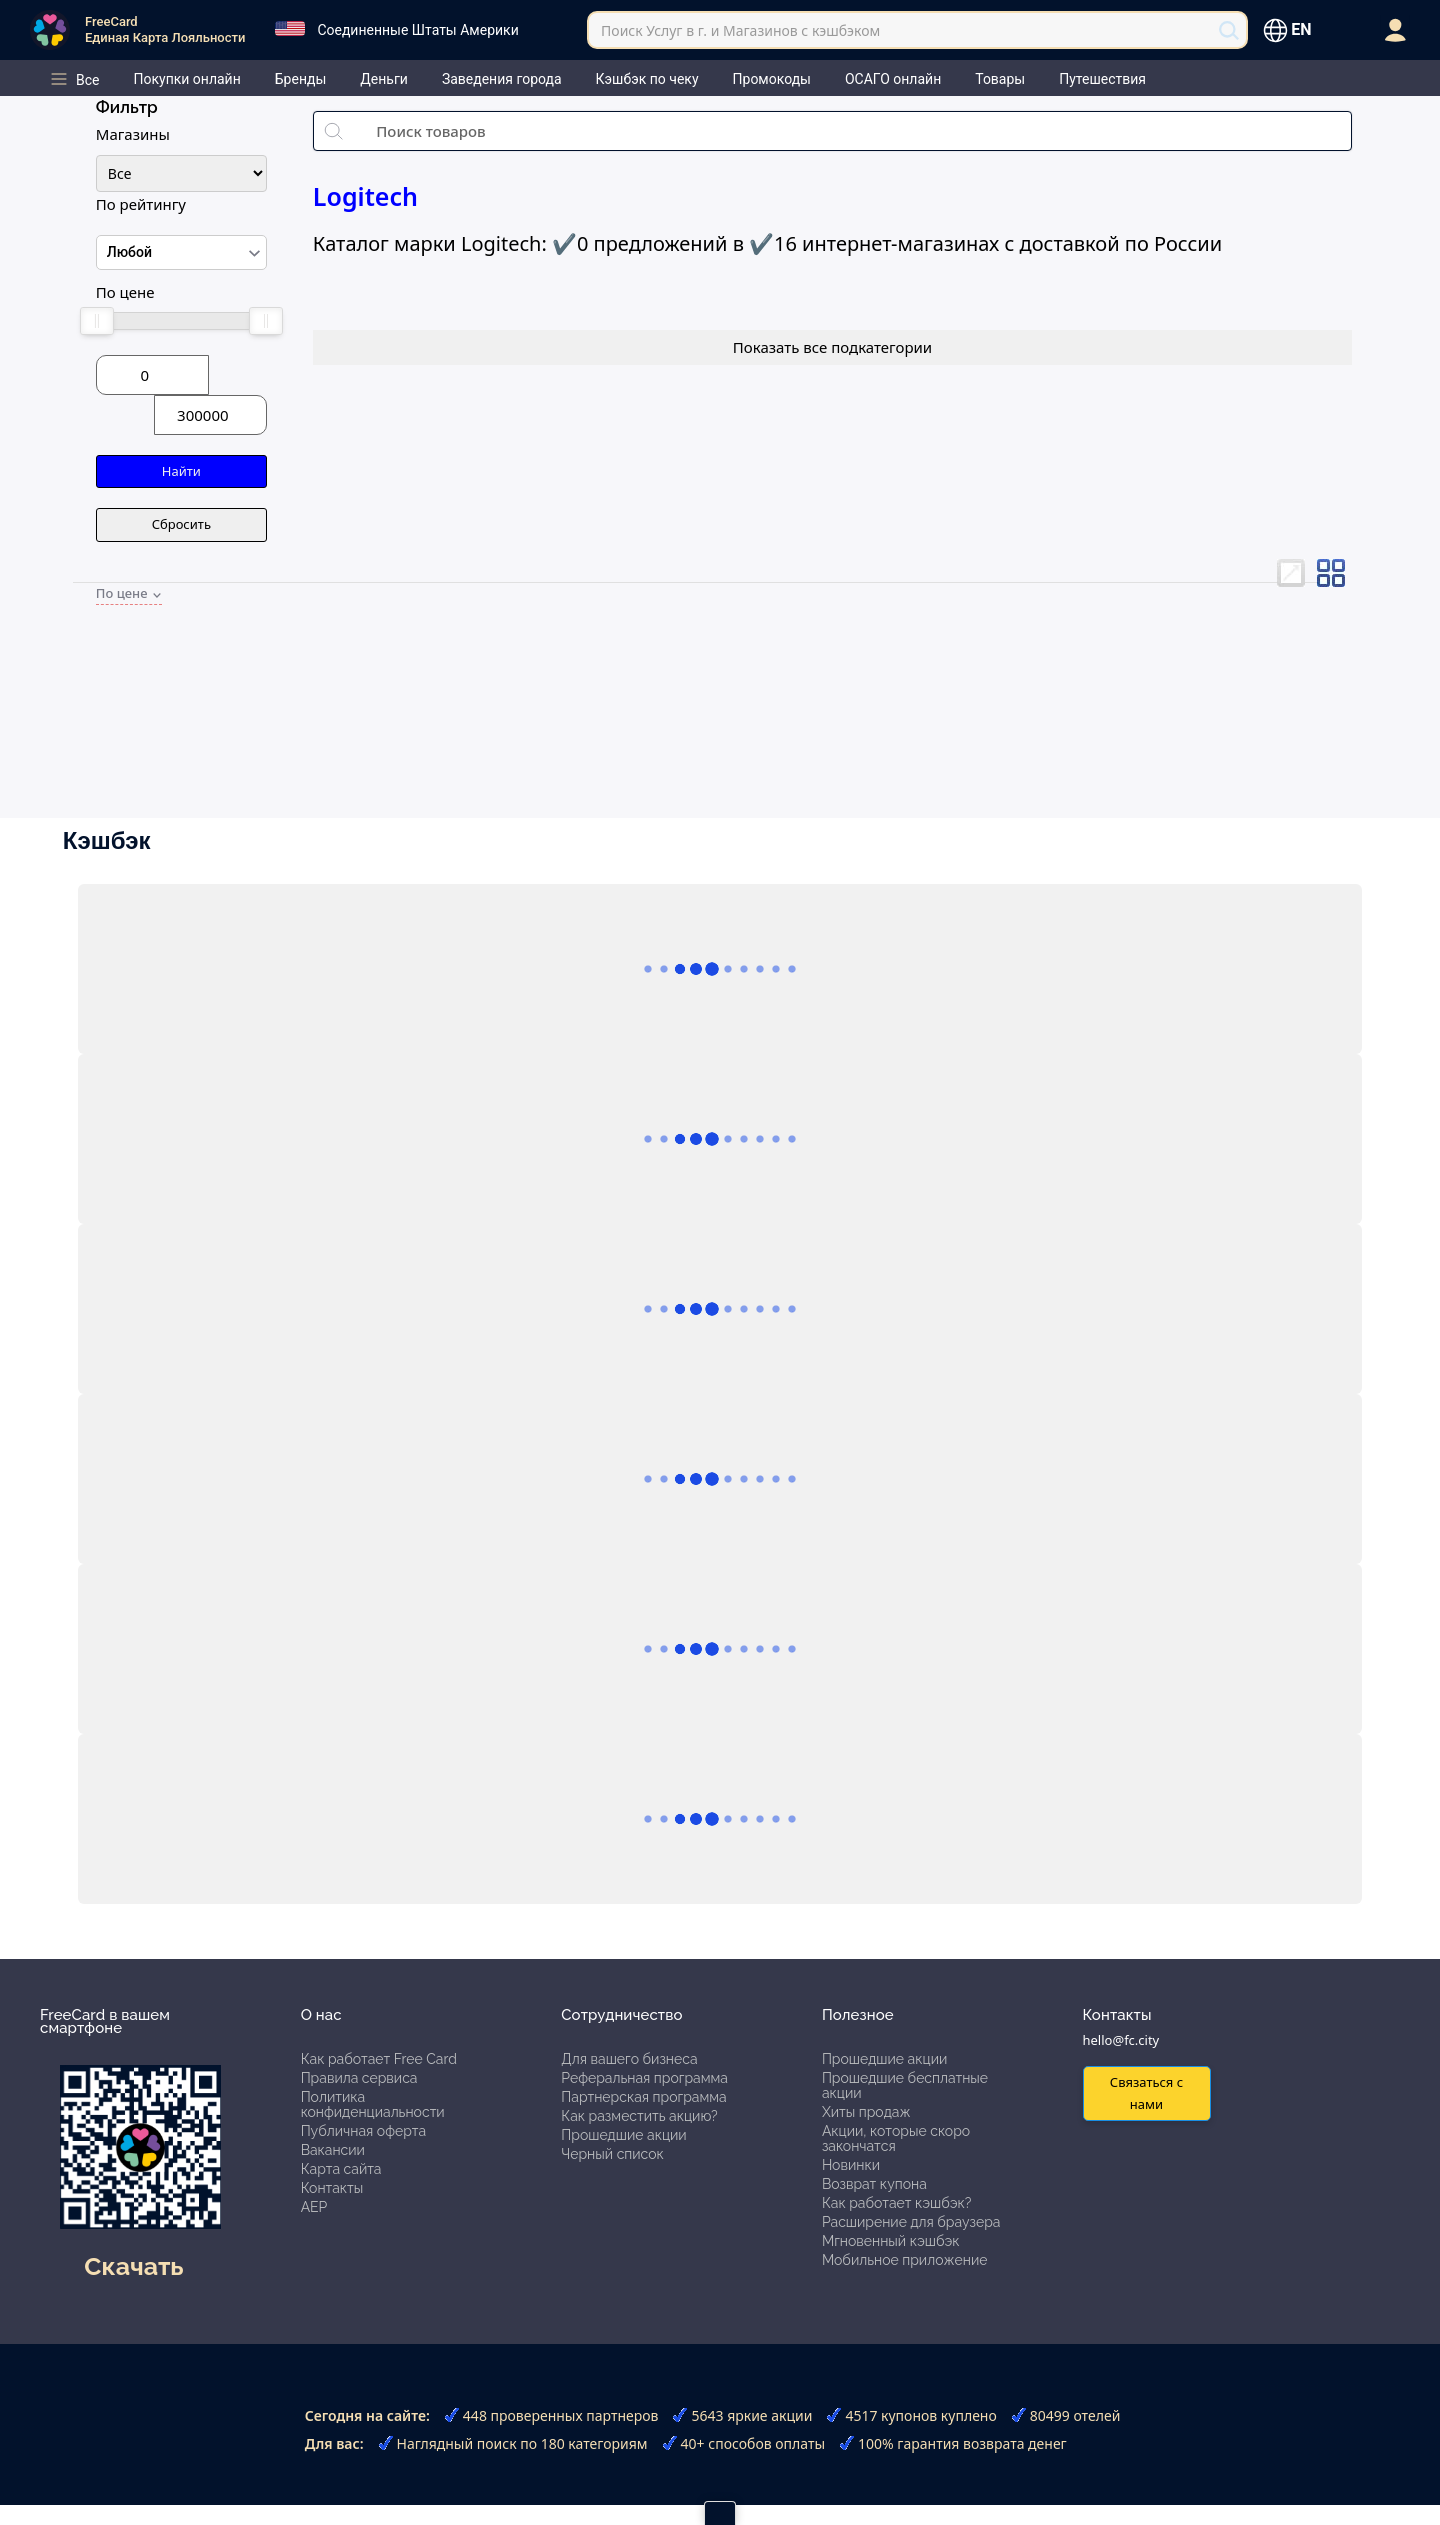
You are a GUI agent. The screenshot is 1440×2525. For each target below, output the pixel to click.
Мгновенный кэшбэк (891, 2241)
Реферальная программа (644, 2078)
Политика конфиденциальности (373, 2104)
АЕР (314, 2207)
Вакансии (333, 2150)
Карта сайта (341, 2169)
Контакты (332, 2188)
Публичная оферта (363, 2131)
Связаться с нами (1146, 2092)
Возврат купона (874, 2184)
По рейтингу (141, 204)
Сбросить (181, 524)
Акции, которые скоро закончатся (896, 2138)
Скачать (133, 2266)
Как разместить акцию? (639, 2116)
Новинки (851, 2165)
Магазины (133, 134)
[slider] (97, 321)
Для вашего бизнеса (629, 2059)
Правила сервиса (359, 2078)
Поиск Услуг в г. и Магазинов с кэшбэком (740, 30)
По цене (125, 292)
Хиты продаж (866, 2112)
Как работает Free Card (379, 2059)
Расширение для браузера (911, 2222)
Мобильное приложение (905, 2260)
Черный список (612, 2154)
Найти (181, 471)
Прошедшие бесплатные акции (905, 2085)
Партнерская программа (643, 2097)
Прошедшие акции (623, 2135)
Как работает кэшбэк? (897, 2203)
